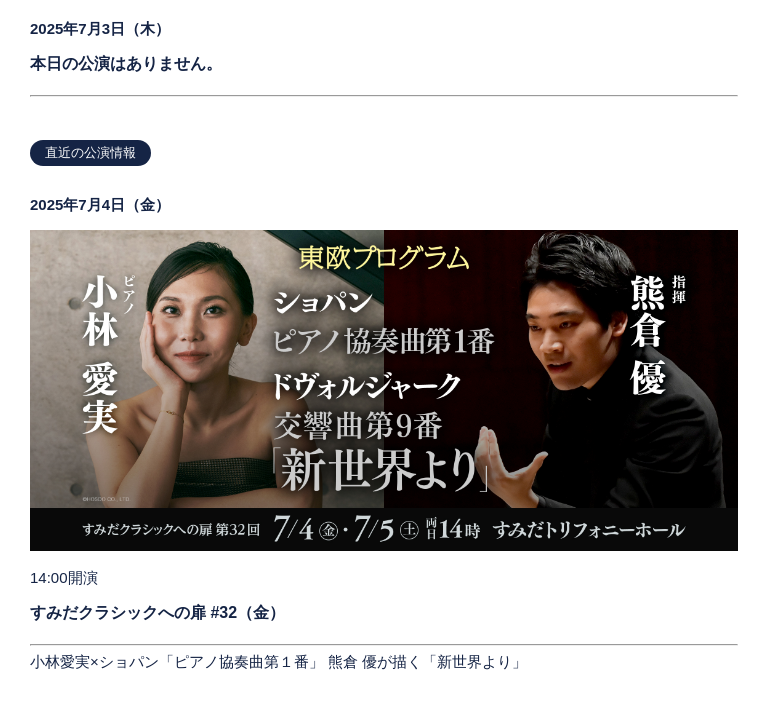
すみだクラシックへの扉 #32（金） (157, 612)
